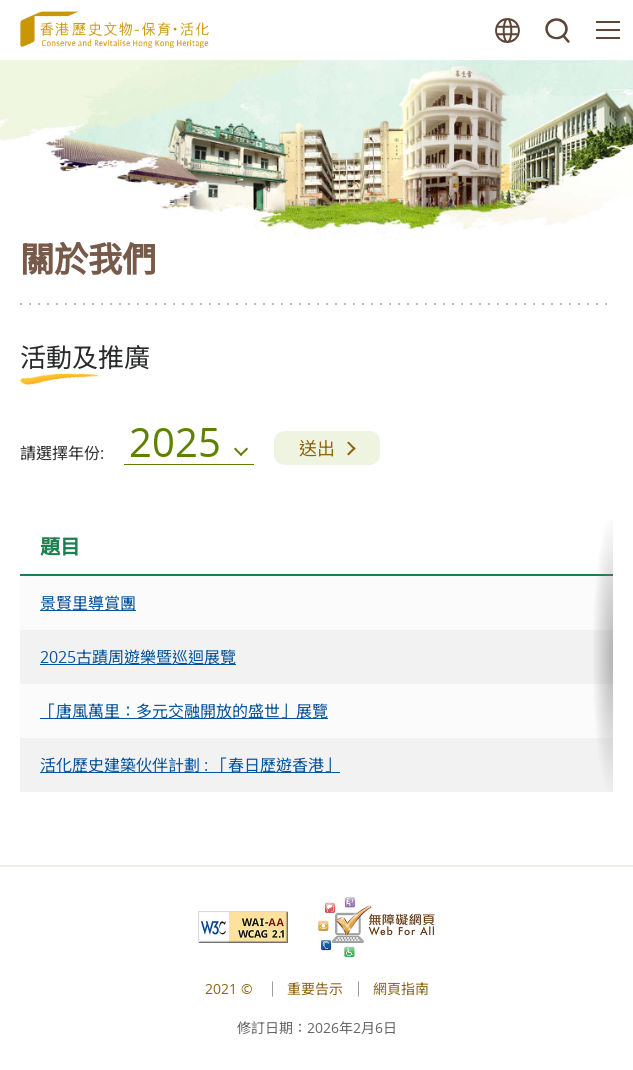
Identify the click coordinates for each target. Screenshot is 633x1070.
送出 (317, 448)
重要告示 (315, 988)
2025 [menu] (175, 447)
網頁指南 (401, 988)
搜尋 (558, 30)
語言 (508, 30)
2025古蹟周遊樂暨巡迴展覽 (138, 657)
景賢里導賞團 (88, 603)
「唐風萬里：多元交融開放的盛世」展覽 (184, 711)
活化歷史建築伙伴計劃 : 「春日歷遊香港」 (190, 765)
